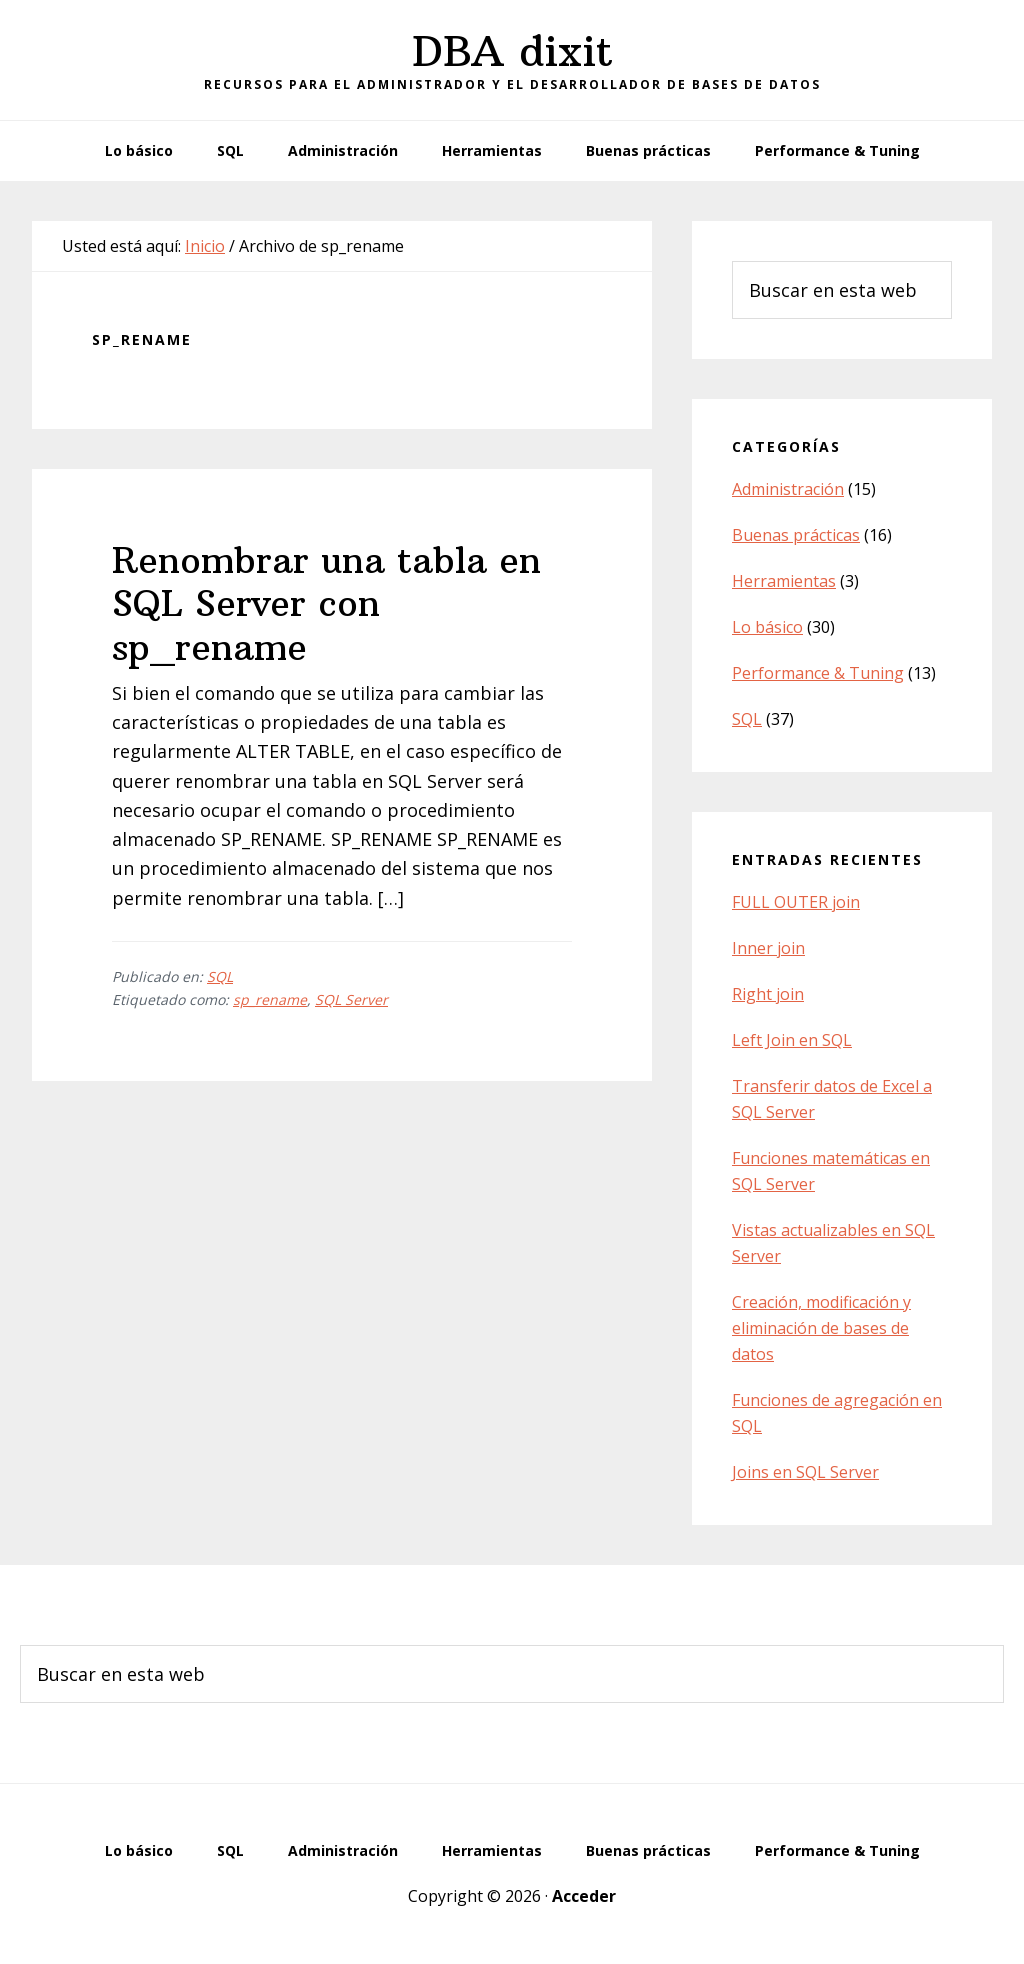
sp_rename (270, 999)
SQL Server (351, 999)
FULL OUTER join (796, 902)
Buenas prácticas (796, 535)
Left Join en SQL (792, 1040)
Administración (788, 489)
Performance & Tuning (818, 673)
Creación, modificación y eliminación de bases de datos (821, 1328)
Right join (768, 994)
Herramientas (784, 581)
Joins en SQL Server (805, 1472)
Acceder (584, 1896)
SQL (220, 976)
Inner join (768, 948)
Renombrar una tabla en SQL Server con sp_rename (326, 603)
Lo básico (767, 627)
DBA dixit (512, 51)
